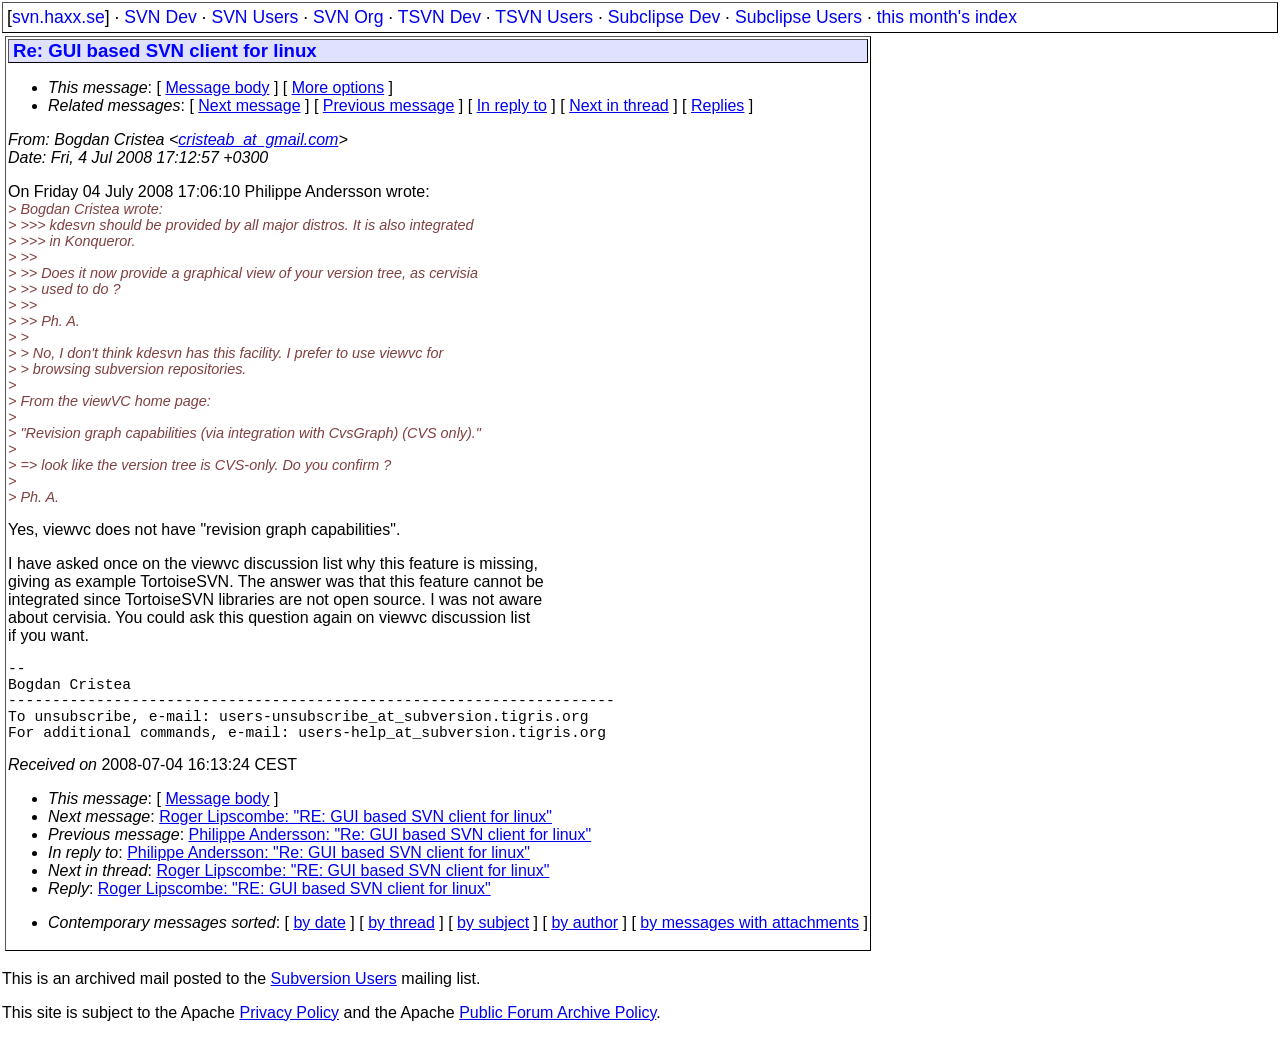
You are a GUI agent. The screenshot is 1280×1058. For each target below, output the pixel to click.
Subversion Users (334, 998)
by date (319, 942)
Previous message (389, 105)
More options (338, 87)
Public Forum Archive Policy (557, 1032)
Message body (217, 87)
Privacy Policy (289, 1032)
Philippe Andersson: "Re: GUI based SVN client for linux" (390, 854)
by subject (493, 942)
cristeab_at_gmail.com (258, 139)
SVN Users (254, 17)
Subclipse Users (798, 17)
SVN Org (348, 17)
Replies (717, 105)
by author (584, 942)
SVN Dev (160, 17)
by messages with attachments (749, 942)
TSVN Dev (439, 17)
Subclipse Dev (664, 17)
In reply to (512, 105)
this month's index (947, 17)
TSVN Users (544, 17)
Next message (249, 105)
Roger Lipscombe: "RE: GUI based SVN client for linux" (355, 836)
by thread (401, 942)
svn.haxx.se (58, 17)
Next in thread (619, 105)
